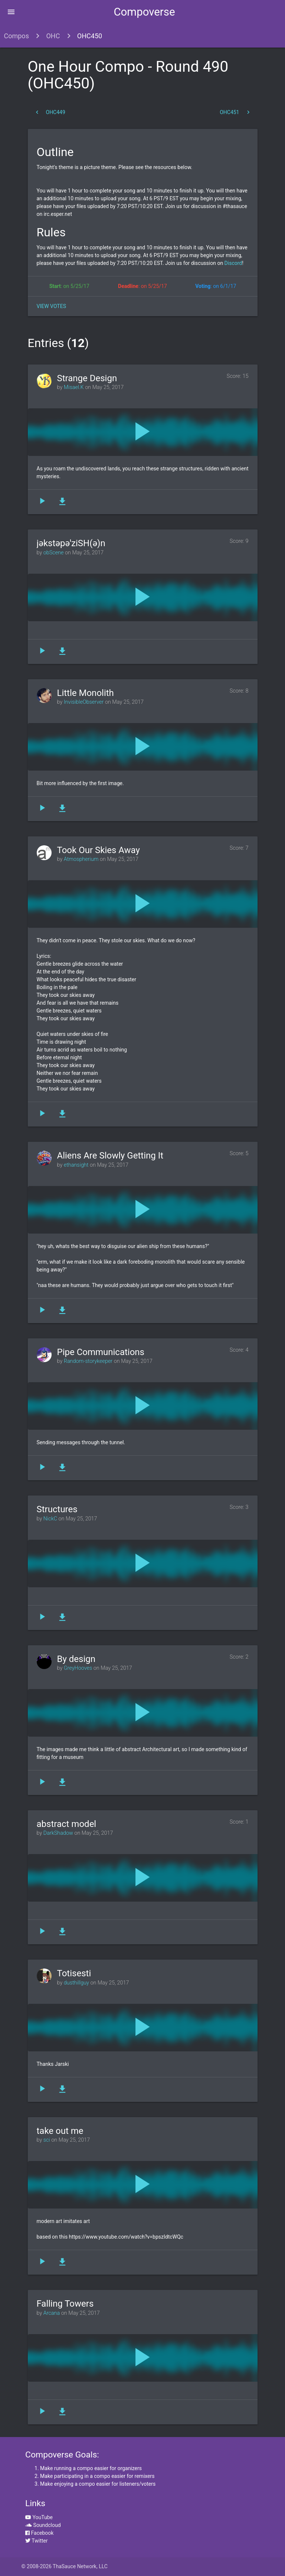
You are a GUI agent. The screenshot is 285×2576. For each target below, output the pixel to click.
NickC (50, 1519)
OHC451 (235, 112)
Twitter (36, 2541)
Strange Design (87, 378)
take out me (60, 2131)
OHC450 (89, 36)
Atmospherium (81, 859)
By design (76, 1659)
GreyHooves (78, 1668)
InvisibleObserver (84, 702)
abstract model (66, 1824)
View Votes (51, 306)
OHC (53, 36)
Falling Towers (65, 2303)
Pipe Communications (101, 1352)
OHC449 (49, 112)
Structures (57, 1509)
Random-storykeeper (88, 1361)
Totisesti (74, 1973)
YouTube (39, 2517)
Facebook (39, 2533)
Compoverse (144, 12)
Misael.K (74, 387)
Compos (16, 36)
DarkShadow (58, 1833)
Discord (232, 263)
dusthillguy (76, 1983)
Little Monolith (85, 693)
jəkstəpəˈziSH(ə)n (71, 543)
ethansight (76, 1165)
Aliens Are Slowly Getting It (110, 1155)
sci (46, 2140)
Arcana (51, 2313)
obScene (53, 553)
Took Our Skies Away (98, 850)
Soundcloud (42, 2525)
